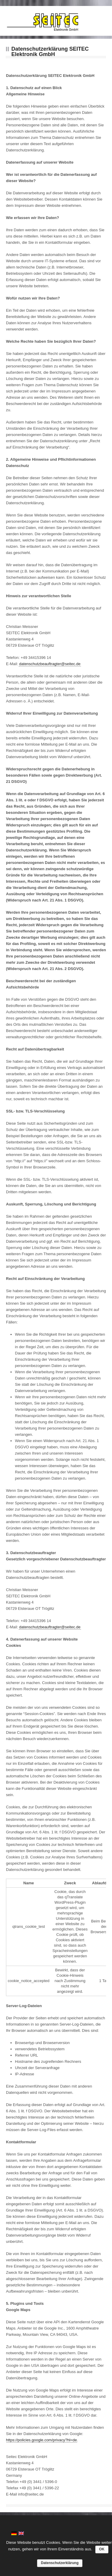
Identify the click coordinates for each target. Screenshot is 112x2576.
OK (102, 2549)
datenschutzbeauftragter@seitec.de (49, 664)
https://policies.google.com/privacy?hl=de (41, 2440)
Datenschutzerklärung (60, 2563)
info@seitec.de (31, 2494)
